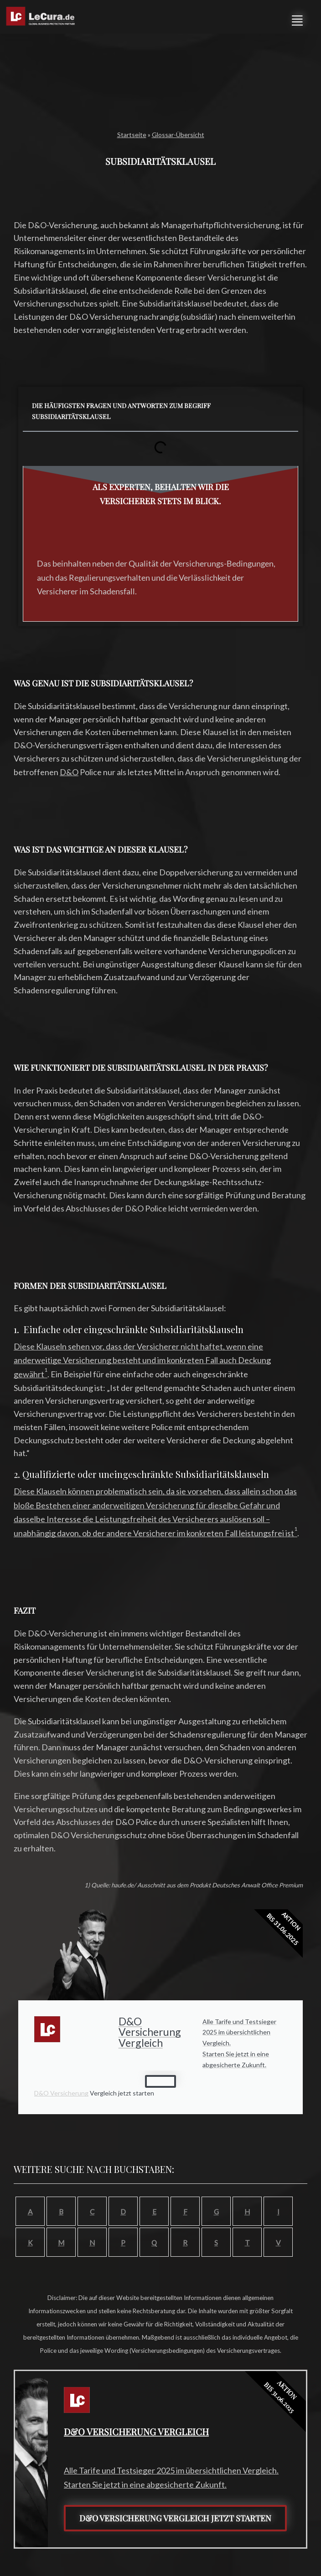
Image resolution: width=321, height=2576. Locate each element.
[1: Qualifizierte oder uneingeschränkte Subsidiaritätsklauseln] (295, 1533)
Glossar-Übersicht (178, 134)
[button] (297, 19)
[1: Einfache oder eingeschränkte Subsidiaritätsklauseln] (45, 1374)
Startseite (131, 134)
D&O (69, 772)
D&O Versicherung (61, 2093)
